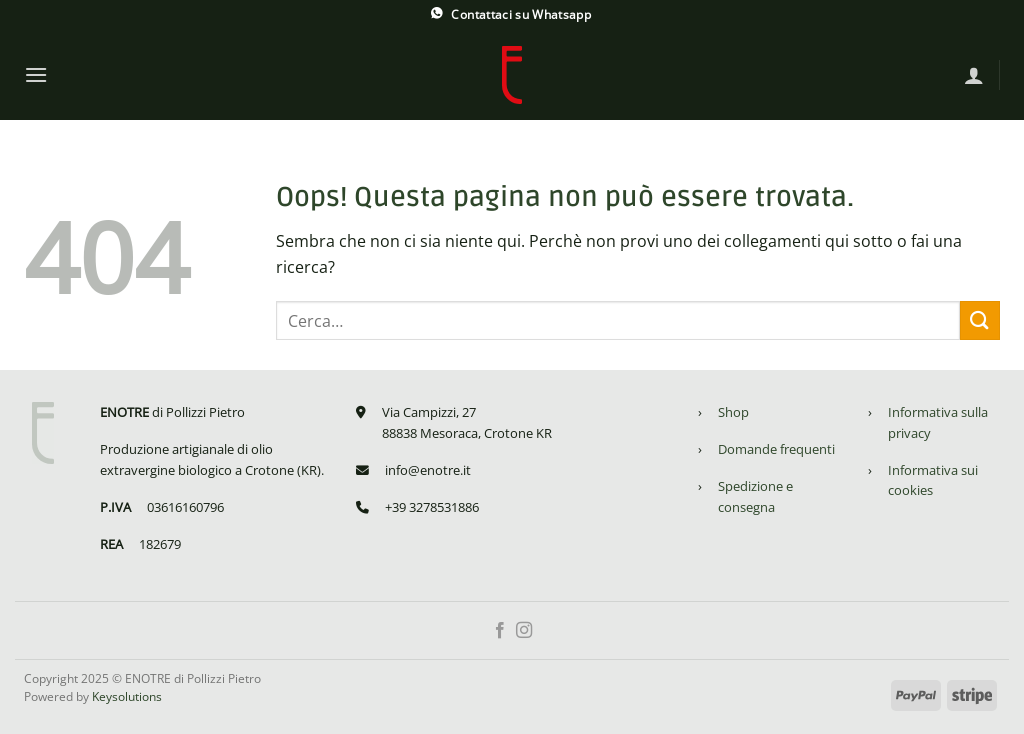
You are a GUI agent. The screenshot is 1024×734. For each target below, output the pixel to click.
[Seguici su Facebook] (500, 631)
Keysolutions (127, 696)
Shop (733, 412)
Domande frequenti (776, 449)
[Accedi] (974, 75)
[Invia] (980, 320)
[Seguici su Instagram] (524, 631)
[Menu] (36, 74)
